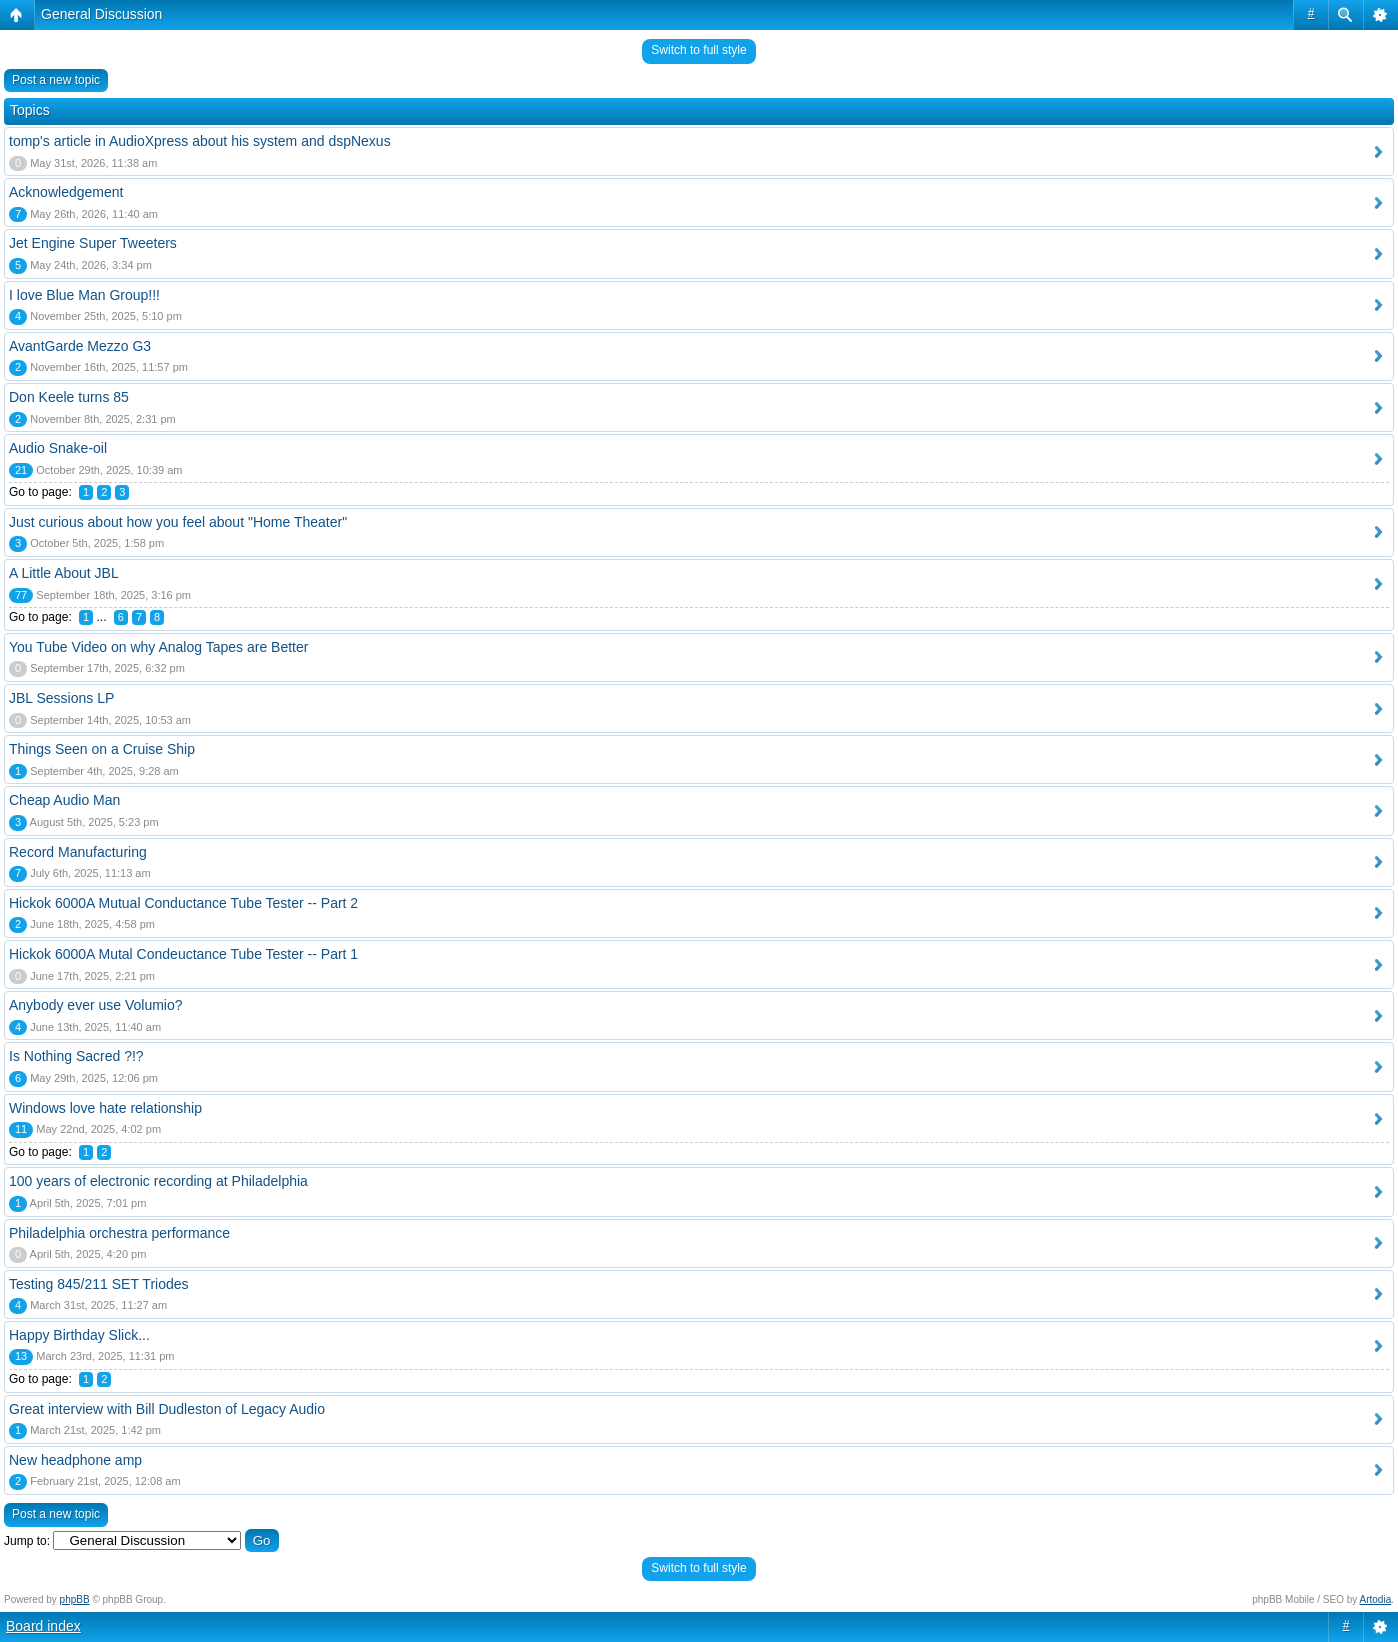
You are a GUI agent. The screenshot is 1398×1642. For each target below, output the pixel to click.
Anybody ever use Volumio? (96, 1005)
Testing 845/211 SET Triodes (99, 1284)
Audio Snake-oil (58, 448)
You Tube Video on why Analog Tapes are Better (158, 647)
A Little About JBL (64, 573)
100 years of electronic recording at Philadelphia (158, 1181)
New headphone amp (75, 1460)
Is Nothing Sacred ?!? (76, 1056)
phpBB (75, 1599)
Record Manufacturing (78, 852)
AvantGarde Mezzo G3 (80, 346)
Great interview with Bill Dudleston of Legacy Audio (167, 1409)
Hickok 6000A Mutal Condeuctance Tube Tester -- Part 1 (183, 954)
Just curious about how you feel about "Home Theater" (178, 522)
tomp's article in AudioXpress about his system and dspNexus (200, 141)
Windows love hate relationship (105, 1108)
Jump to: (27, 1541)
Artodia (1376, 1599)
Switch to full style (698, 50)
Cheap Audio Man (64, 800)
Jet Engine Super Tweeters (93, 243)
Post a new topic (56, 80)
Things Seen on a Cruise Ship (102, 749)
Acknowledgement (66, 192)
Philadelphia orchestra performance (119, 1233)
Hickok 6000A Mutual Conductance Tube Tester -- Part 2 (183, 903)
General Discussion (101, 14)
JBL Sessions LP (61, 698)
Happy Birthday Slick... (79, 1335)
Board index (43, 1626)
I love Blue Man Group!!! (84, 295)
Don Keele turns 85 (69, 397)
